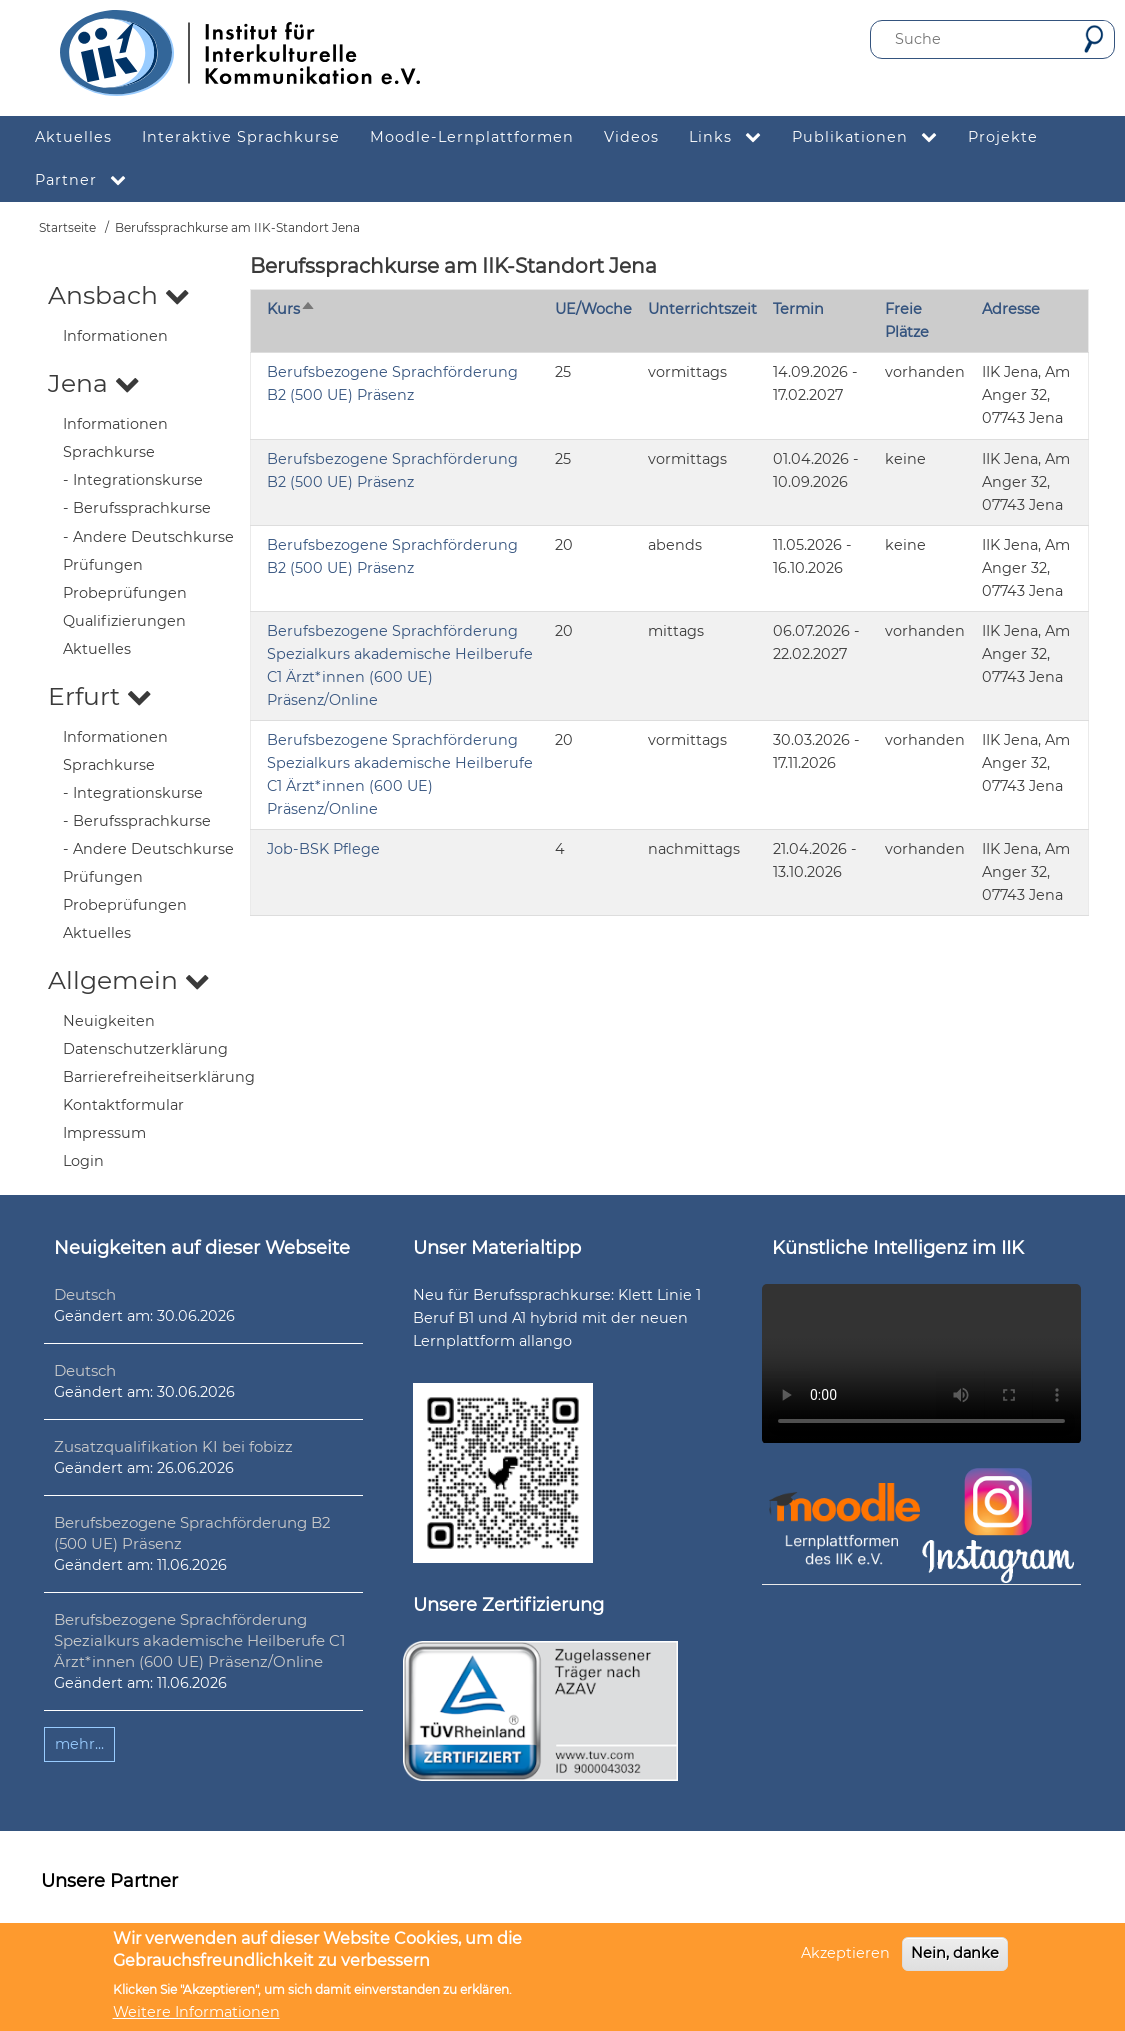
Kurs (291, 309)
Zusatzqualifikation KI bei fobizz (173, 1446)
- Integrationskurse (133, 480)
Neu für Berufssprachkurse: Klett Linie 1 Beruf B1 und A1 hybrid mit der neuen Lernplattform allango (557, 1318)
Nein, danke (955, 1953)
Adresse (1011, 309)
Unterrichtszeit (702, 309)
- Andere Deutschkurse (148, 537)
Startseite (67, 227)
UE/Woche (593, 309)
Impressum (104, 1133)
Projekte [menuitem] (1003, 137)
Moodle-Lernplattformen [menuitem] (472, 137)
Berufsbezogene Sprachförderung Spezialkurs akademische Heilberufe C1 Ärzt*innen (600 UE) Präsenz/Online (199, 1640)
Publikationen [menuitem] (872, 137)
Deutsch (85, 1294)
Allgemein (129, 980)
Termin (798, 309)
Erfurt (100, 696)
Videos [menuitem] (631, 137)
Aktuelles (97, 649)
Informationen (115, 336)
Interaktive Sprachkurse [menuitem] (241, 137)
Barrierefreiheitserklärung (159, 1077)
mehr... (79, 1744)
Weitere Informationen (196, 2012)
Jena (94, 383)
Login (83, 1161)
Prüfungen (103, 565)
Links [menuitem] (733, 137)
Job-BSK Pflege (323, 849)
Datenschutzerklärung (145, 1049)
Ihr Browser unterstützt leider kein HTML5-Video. (921, 1363)
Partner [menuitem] (88, 180)
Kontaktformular (123, 1105)
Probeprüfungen (125, 593)
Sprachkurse (109, 452)
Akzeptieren (845, 1953)
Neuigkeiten (109, 1021)
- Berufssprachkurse (137, 508)
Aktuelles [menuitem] (73, 137)
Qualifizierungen (124, 621)
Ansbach (119, 295)
